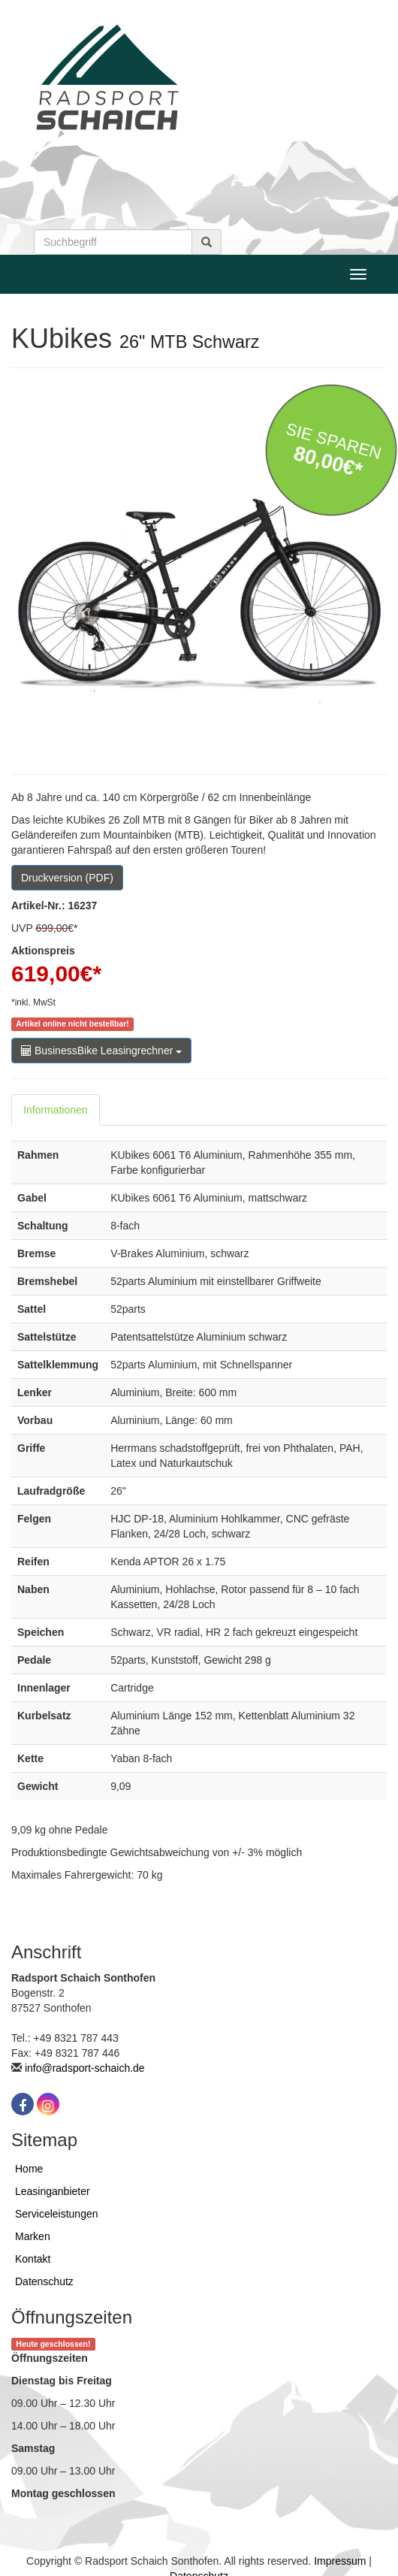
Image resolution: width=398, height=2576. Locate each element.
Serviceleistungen (56, 2214)
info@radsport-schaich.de (85, 2068)
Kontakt (32, 2259)
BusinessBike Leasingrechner (101, 1051)
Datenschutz (44, 2281)
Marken (32, 2236)
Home (29, 2169)
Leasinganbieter (52, 2191)
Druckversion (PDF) (67, 878)
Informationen (55, 1110)
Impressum (340, 2561)
